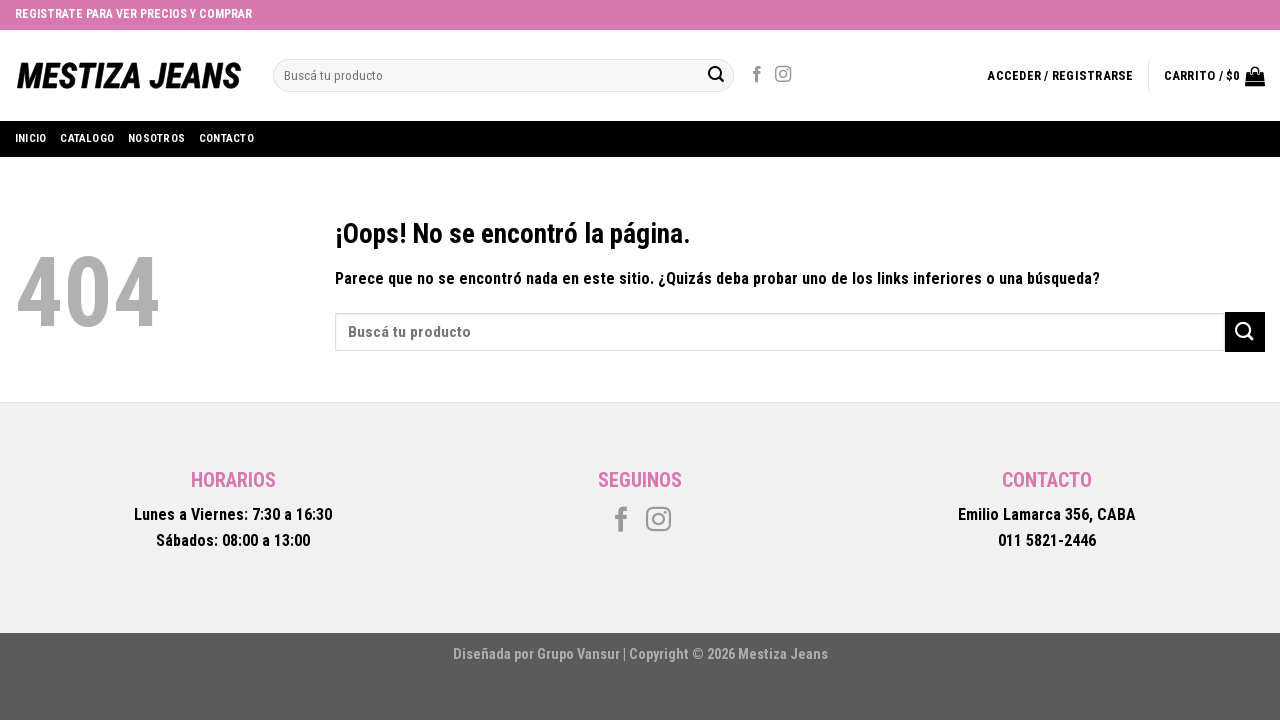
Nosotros (156, 138)
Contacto (226, 138)
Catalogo (87, 138)
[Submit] (1245, 331)
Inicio (30, 138)
